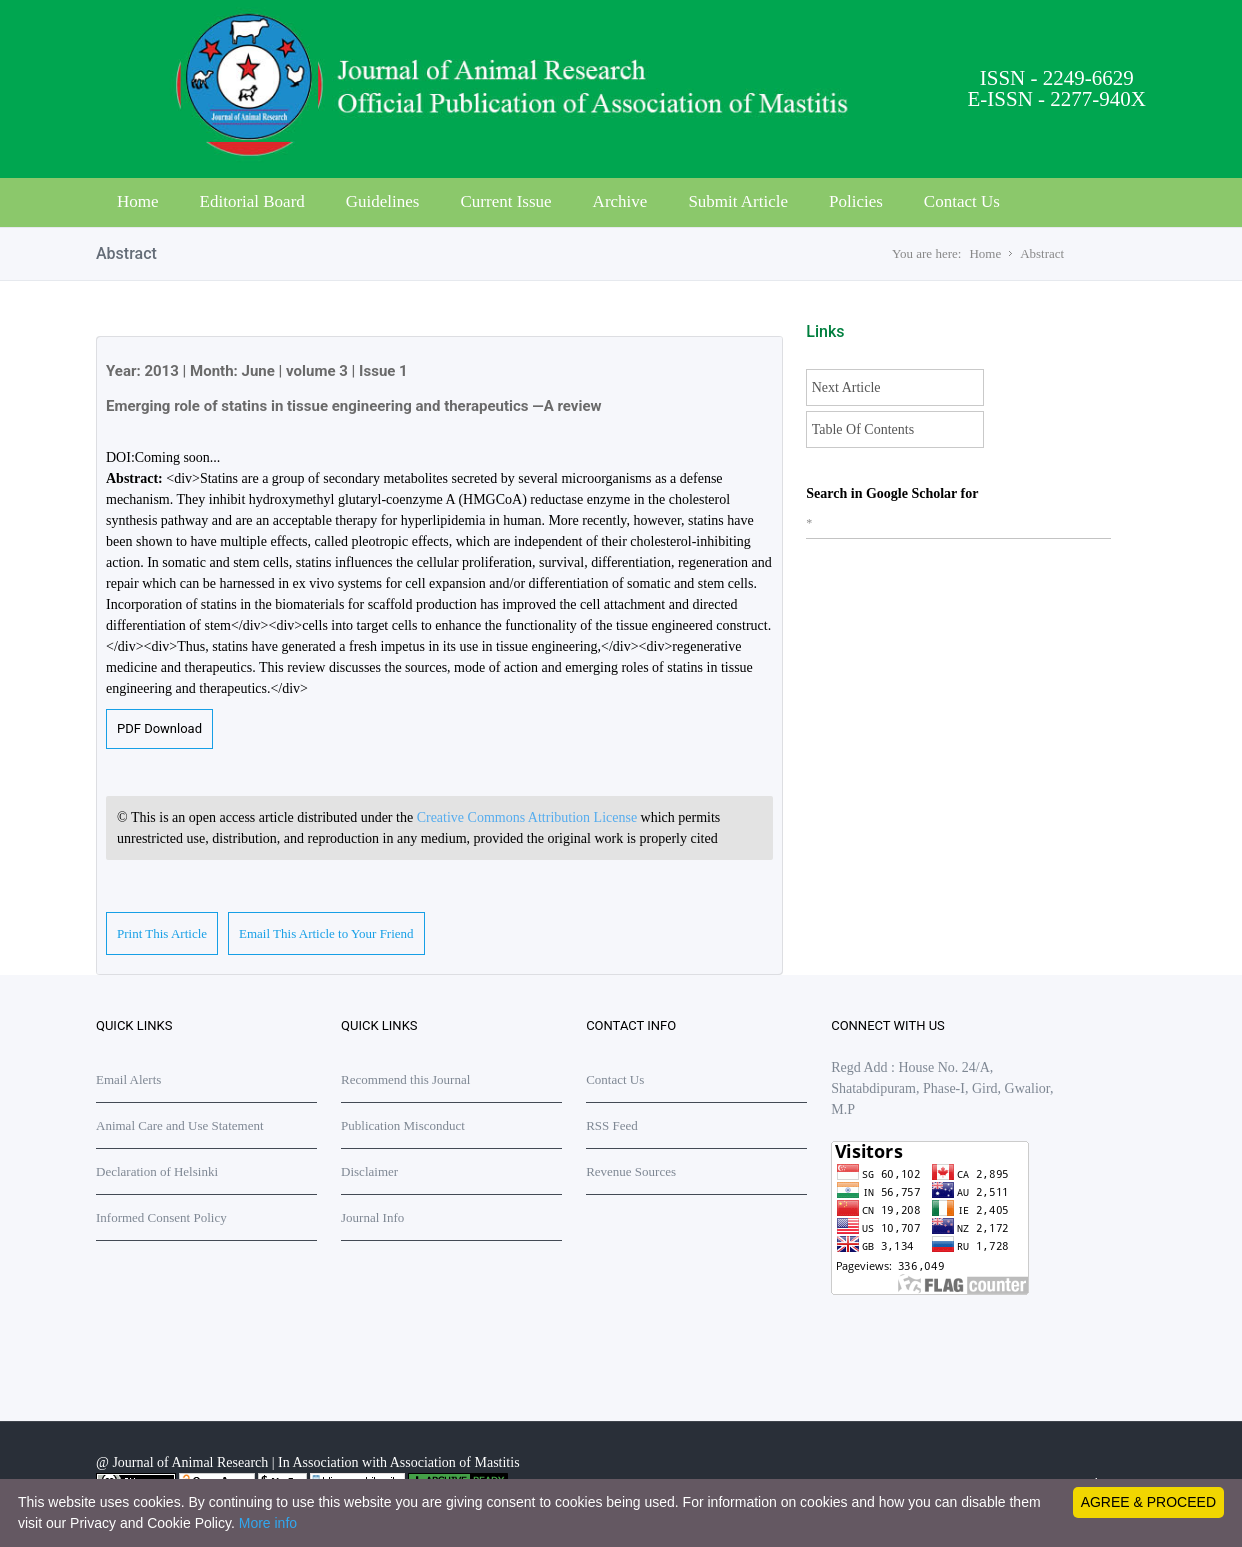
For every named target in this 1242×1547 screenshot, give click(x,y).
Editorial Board (252, 201)
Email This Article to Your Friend (326, 933)
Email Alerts (128, 1079)
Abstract (1042, 253)
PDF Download (159, 728)
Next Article (846, 387)
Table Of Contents (863, 429)
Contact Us (962, 201)
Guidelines (383, 201)
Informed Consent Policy (161, 1217)
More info (268, 1523)
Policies (856, 201)
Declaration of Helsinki (157, 1171)
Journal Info (372, 1217)
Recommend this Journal (405, 1079)
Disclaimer (369, 1171)
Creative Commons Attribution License (529, 817)
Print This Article (162, 933)
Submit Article (738, 201)
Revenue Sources (631, 1171)
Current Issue (505, 201)
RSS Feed (612, 1125)
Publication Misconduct (403, 1125)
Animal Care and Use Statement (180, 1125)
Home (138, 201)
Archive (620, 201)
